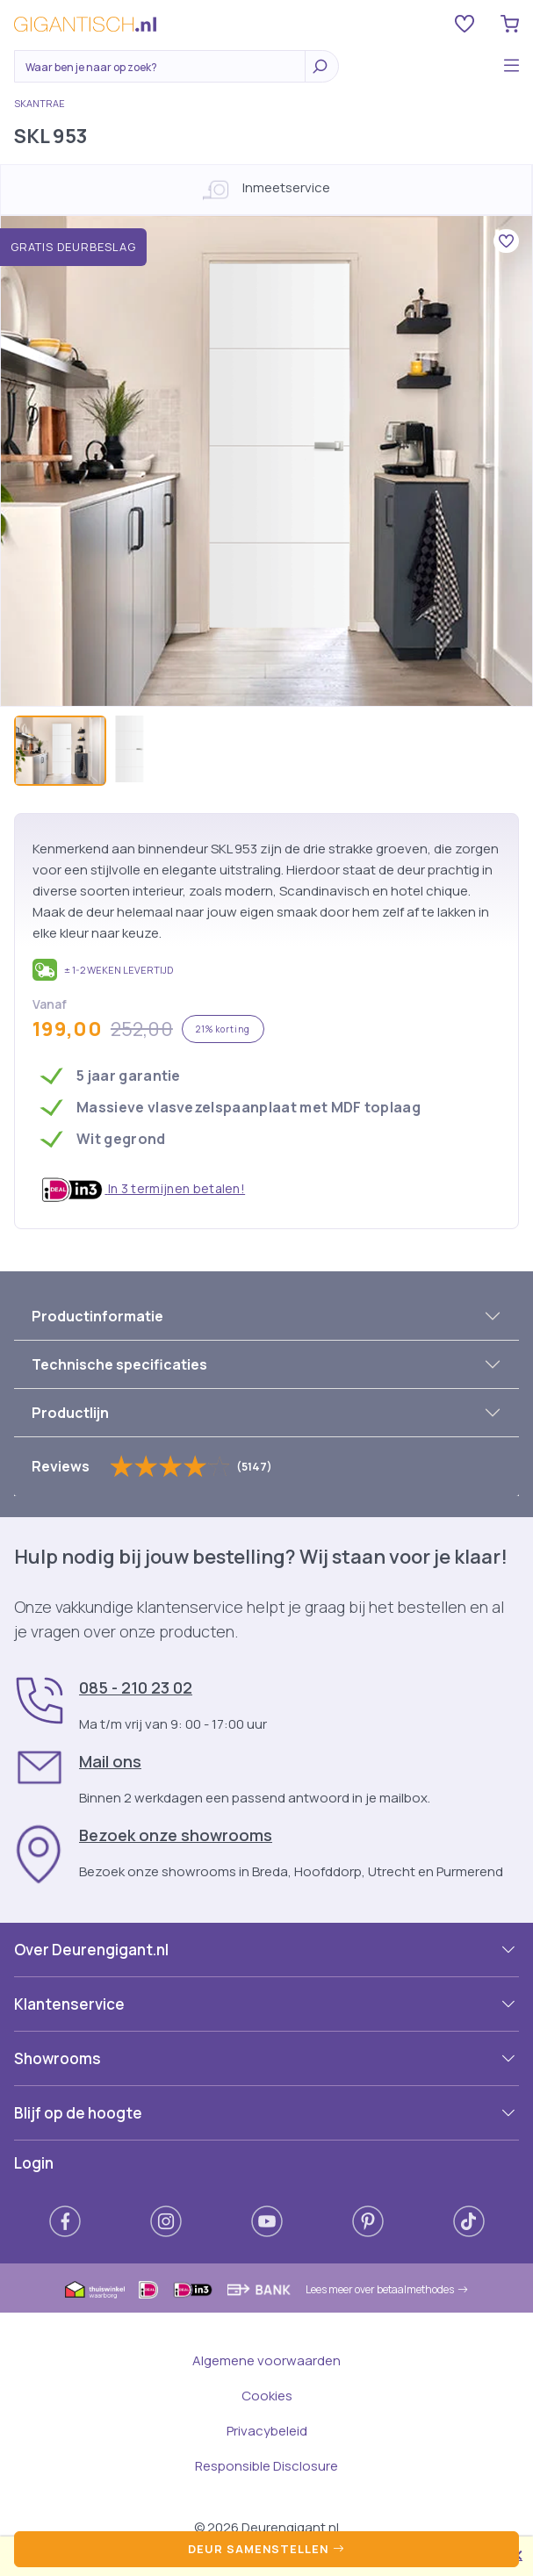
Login (34, 2163)
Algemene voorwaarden (266, 2360)
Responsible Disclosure (266, 2466)
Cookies (266, 2395)
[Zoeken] (164, 67)
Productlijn (70, 1412)
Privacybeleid (267, 2430)
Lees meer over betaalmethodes (387, 2289)
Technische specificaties (119, 1364)
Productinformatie (97, 1316)
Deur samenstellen (266, 2549)
